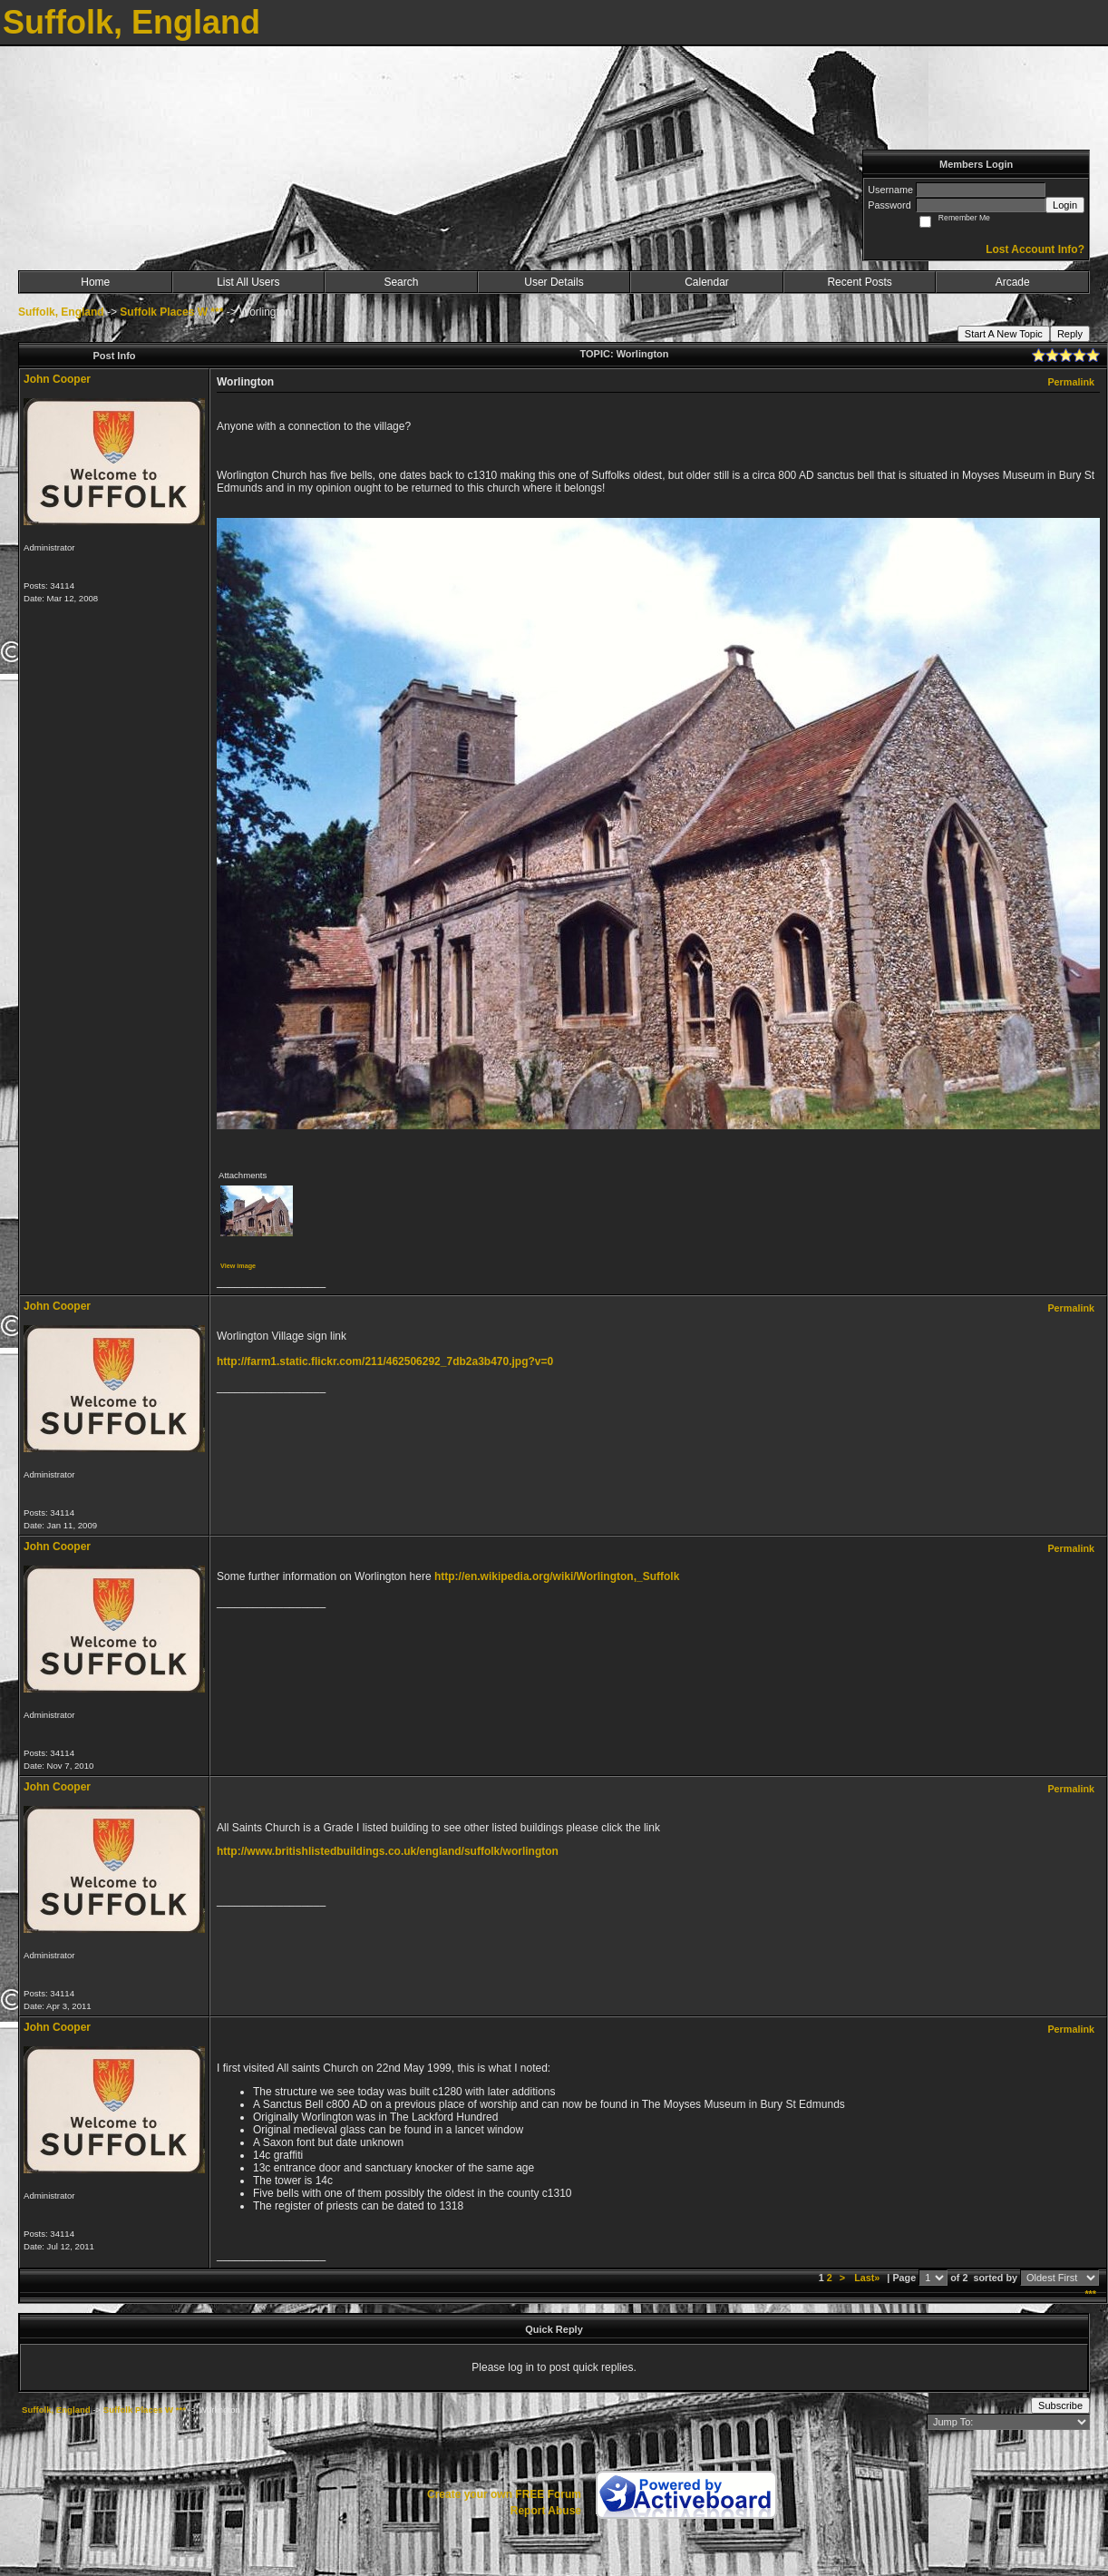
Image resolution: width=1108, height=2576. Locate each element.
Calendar (707, 282)
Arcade (1013, 282)
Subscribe (1060, 2405)
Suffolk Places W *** (171, 312)
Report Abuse (545, 2510)
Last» (868, 2277)
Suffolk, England (61, 312)
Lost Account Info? (1035, 249)
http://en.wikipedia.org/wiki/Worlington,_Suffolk (556, 1576)
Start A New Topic (1004, 333)
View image (238, 1266)
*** (1090, 2293)
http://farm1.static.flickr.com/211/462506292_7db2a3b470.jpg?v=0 (385, 1361)
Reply (1070, 333)
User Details (553, 282)
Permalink (1070, 381)
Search (401, 282)
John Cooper (57, 379)
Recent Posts (859, 282)
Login (1065, 205)
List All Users (248, 282)
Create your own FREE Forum (504, 2494)
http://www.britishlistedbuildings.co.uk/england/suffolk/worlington (388, 1851)
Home (95, 282)
